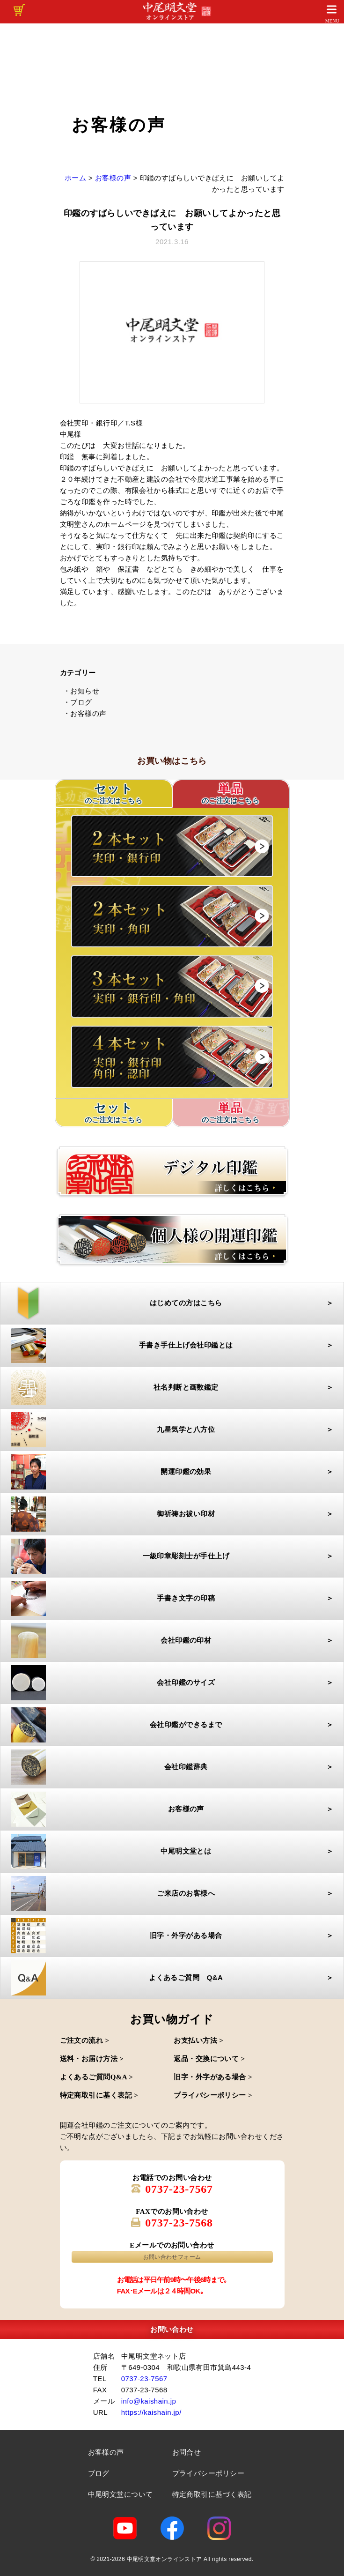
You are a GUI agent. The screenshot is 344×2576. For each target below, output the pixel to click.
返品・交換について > (209, 2058)
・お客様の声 (85, 713)
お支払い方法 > (198, 2040)
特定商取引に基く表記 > (99, 2095)
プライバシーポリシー (208, 2473)
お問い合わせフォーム (172, 2257)
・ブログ (77, 702)
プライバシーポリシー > (213, 2095)
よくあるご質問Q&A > (96, 2077)
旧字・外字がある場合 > (213, 2077)
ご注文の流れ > (85, 2040)
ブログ (99, 2473)
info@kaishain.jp (148, 2401)
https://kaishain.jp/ (151, 2412)
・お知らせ (81, 691)
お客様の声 (106, 2452)
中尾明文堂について (120, 2494)
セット (114, 1113)
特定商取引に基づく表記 (212, 2494)
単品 (231, 794)
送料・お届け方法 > (92, 2058)
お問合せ (186, 2452)
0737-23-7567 (179, 2189)
